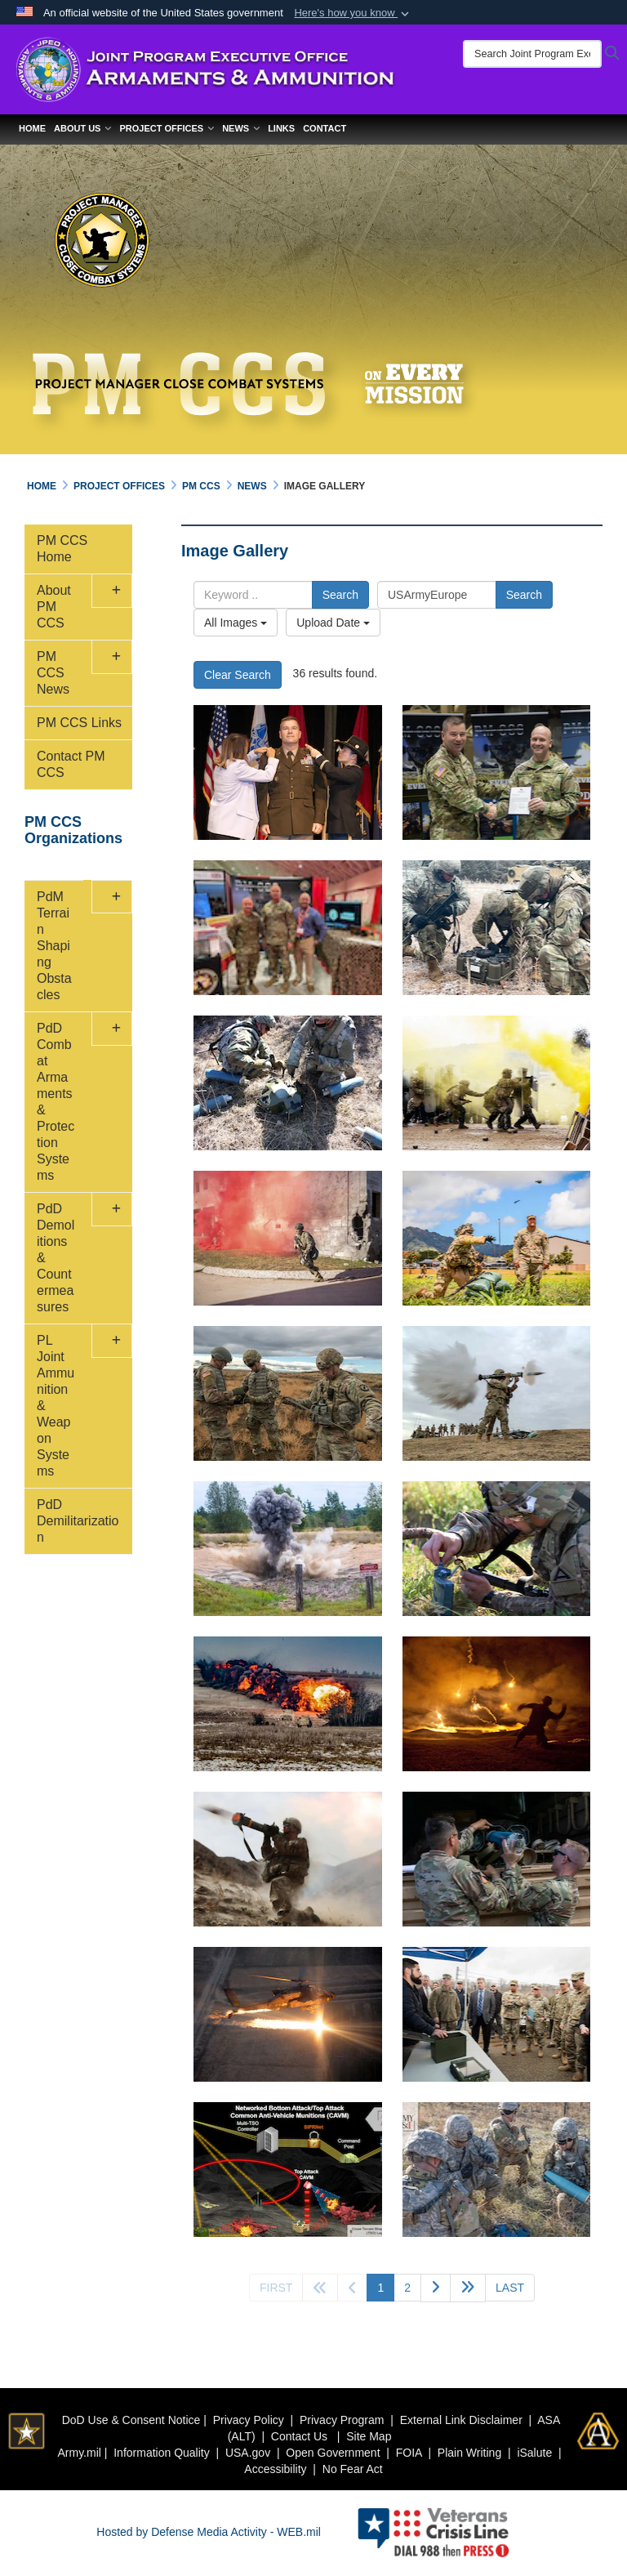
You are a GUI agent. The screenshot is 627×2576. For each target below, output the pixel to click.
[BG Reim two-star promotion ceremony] (287, 772)
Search (340, 594)
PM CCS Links (79, 723)
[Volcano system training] (496, 1859)
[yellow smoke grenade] (496, 1083)
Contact (324, 128)
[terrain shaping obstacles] (496, 2169)
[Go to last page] (510, 2287)
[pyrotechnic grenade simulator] (496, 1703)
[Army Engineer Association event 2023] (287, 927)
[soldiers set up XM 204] (496, 927)
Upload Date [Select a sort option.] (333, 622)
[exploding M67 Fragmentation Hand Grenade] (287, 1548)
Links (281, 128)
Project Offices (166, 128)
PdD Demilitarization (77, 1521)
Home (32, 128)
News (241, 128)
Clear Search (237, 674)
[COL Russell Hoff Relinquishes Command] (496, 772)
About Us (82, 128)
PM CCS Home (62, 549)
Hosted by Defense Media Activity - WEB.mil (208, 2531)
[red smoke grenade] (287, 1238)
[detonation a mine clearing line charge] (287, 1703)
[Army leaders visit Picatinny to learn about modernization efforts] (496, 2014)
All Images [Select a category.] (235, 622)
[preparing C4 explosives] (287, 1393)
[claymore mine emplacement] (496, 1548)
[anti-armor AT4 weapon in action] (496, 1393)
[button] (353, 13)
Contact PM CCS (71, 764)
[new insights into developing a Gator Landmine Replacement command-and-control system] (287, 2169)
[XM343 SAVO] (287, 1083)
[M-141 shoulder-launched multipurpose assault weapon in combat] (287, 1859)
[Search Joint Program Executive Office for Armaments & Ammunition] (532, 54)
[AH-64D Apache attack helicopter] (287, 2014)
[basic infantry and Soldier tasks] (496, 1238)
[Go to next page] (435, 2288)
